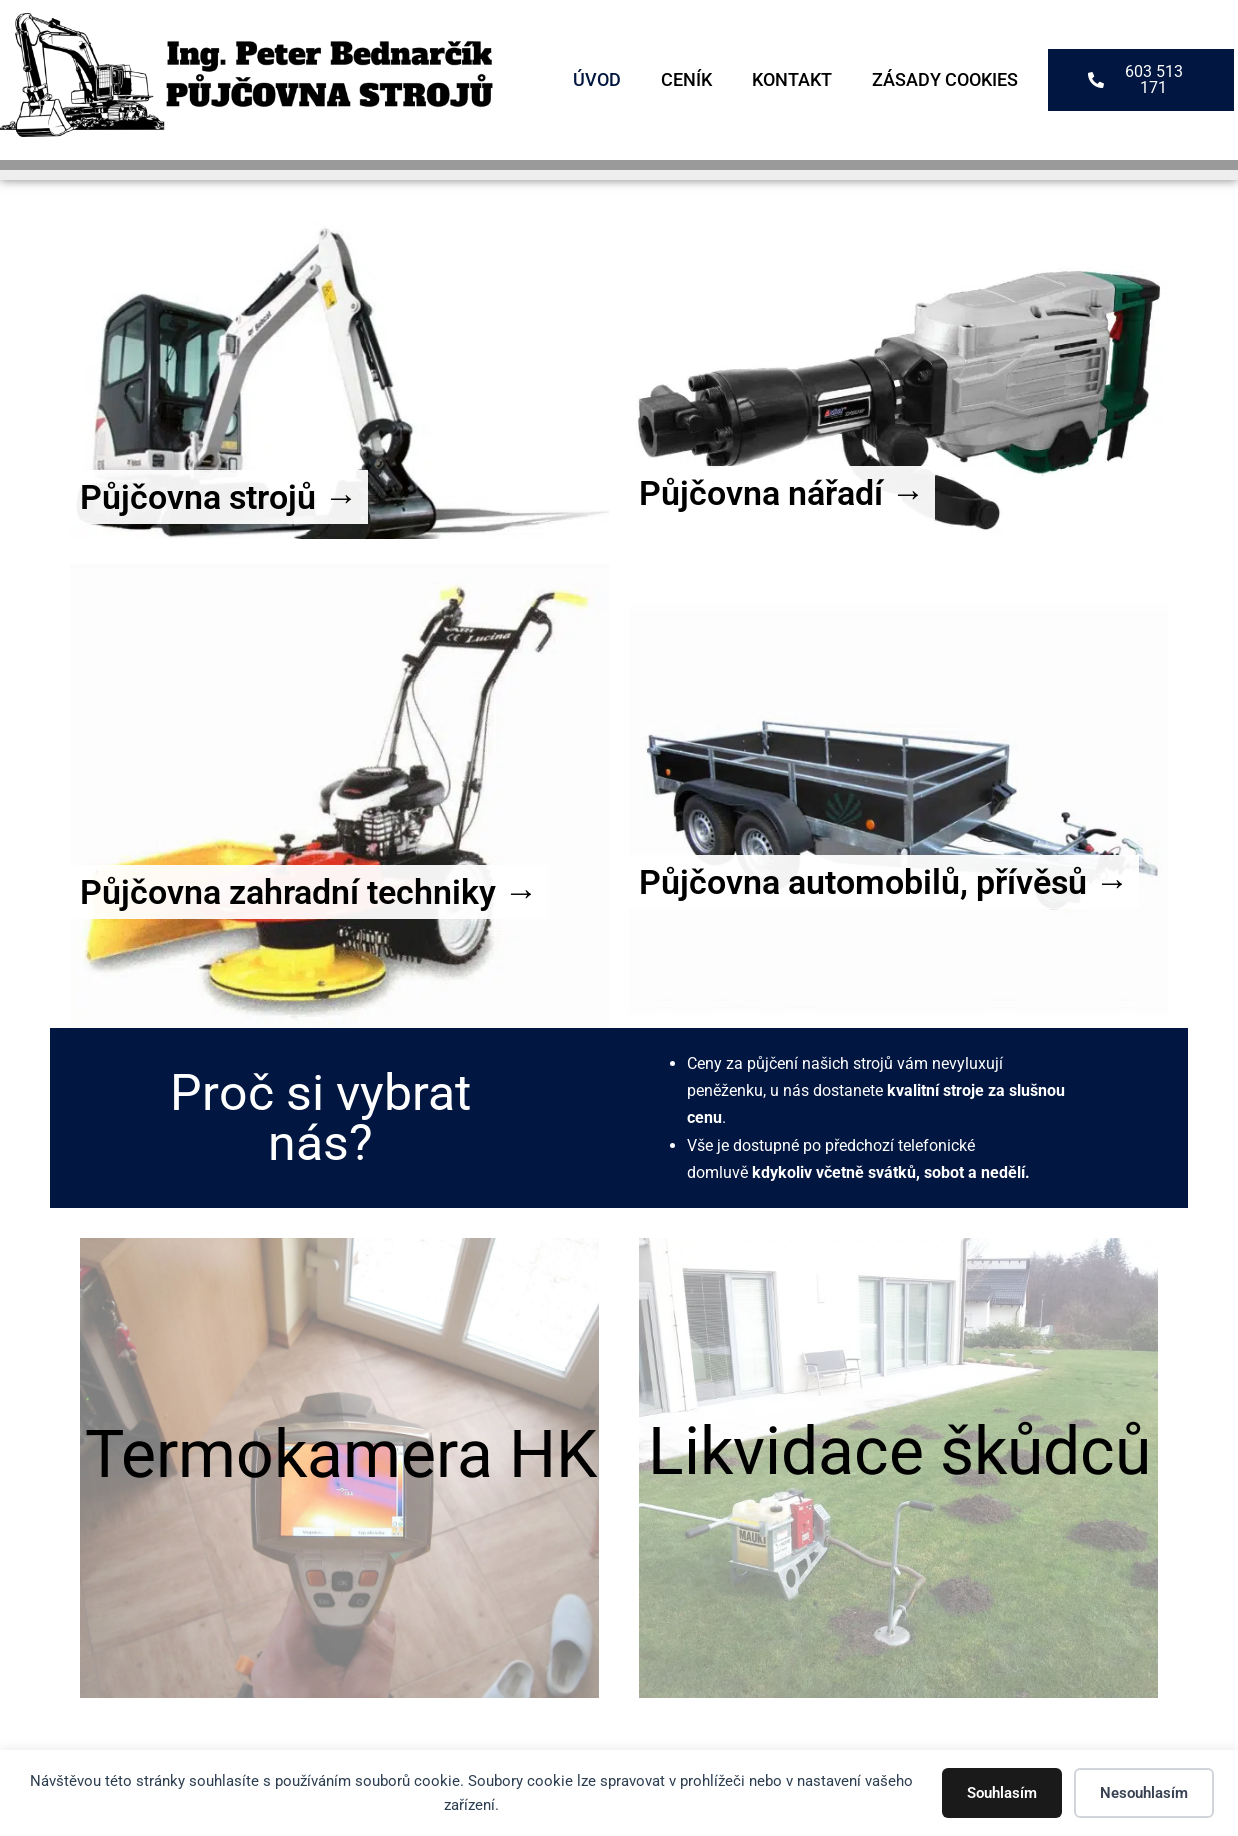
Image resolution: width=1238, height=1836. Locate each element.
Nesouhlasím (1144, 1793)
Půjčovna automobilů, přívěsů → (884, 882)
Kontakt (792, 79)
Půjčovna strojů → (219, 497)
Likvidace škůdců (899, 1451)
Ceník (686, 79)
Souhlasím (1002, 1793)
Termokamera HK (341, 1454)
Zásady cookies (945, 79)
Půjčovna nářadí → (782, 493)
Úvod (597, 79)
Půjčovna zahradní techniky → (309, 892)
